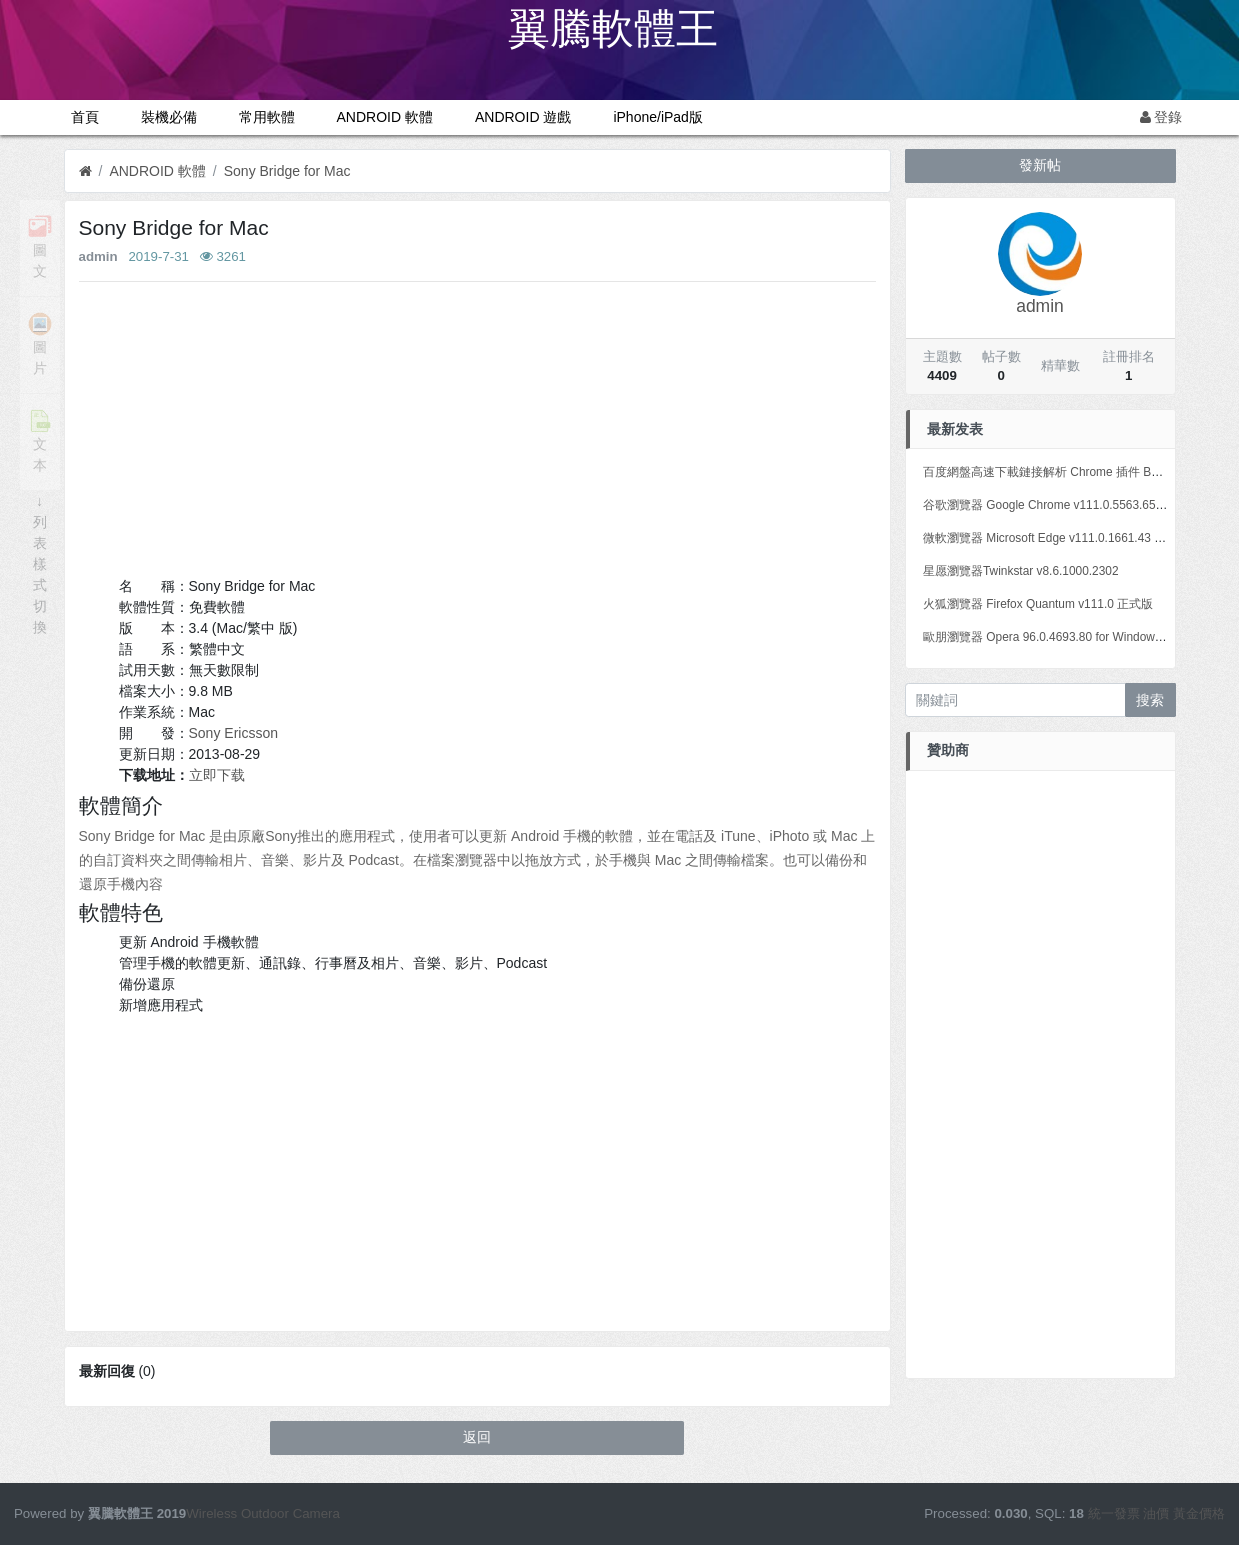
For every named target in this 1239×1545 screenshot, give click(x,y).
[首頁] (85, 171)
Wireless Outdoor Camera (263, 1513)
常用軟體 (267, 117)
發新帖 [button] (1040, 165)
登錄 (1161, 117)
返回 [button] (477, 1437)
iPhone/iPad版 (658, 117)
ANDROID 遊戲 (523, 117)
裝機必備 (169, 117)
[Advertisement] (477, 436)
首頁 (85, 117)
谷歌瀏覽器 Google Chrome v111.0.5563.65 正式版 (1059, 505)
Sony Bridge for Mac (287, 171)
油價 (1156, 1513)
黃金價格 (1199, 1513)
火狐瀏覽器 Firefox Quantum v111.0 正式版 (1038, 604)
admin (98, 256)
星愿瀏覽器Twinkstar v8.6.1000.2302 (1021, 571)
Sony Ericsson (233, 733)
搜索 (1150, 700)
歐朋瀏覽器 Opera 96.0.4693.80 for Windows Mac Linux (1070, 637)
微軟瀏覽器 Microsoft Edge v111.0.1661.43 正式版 (1056, 538)
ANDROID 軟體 (385, 117)
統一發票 (1114, 1513)
